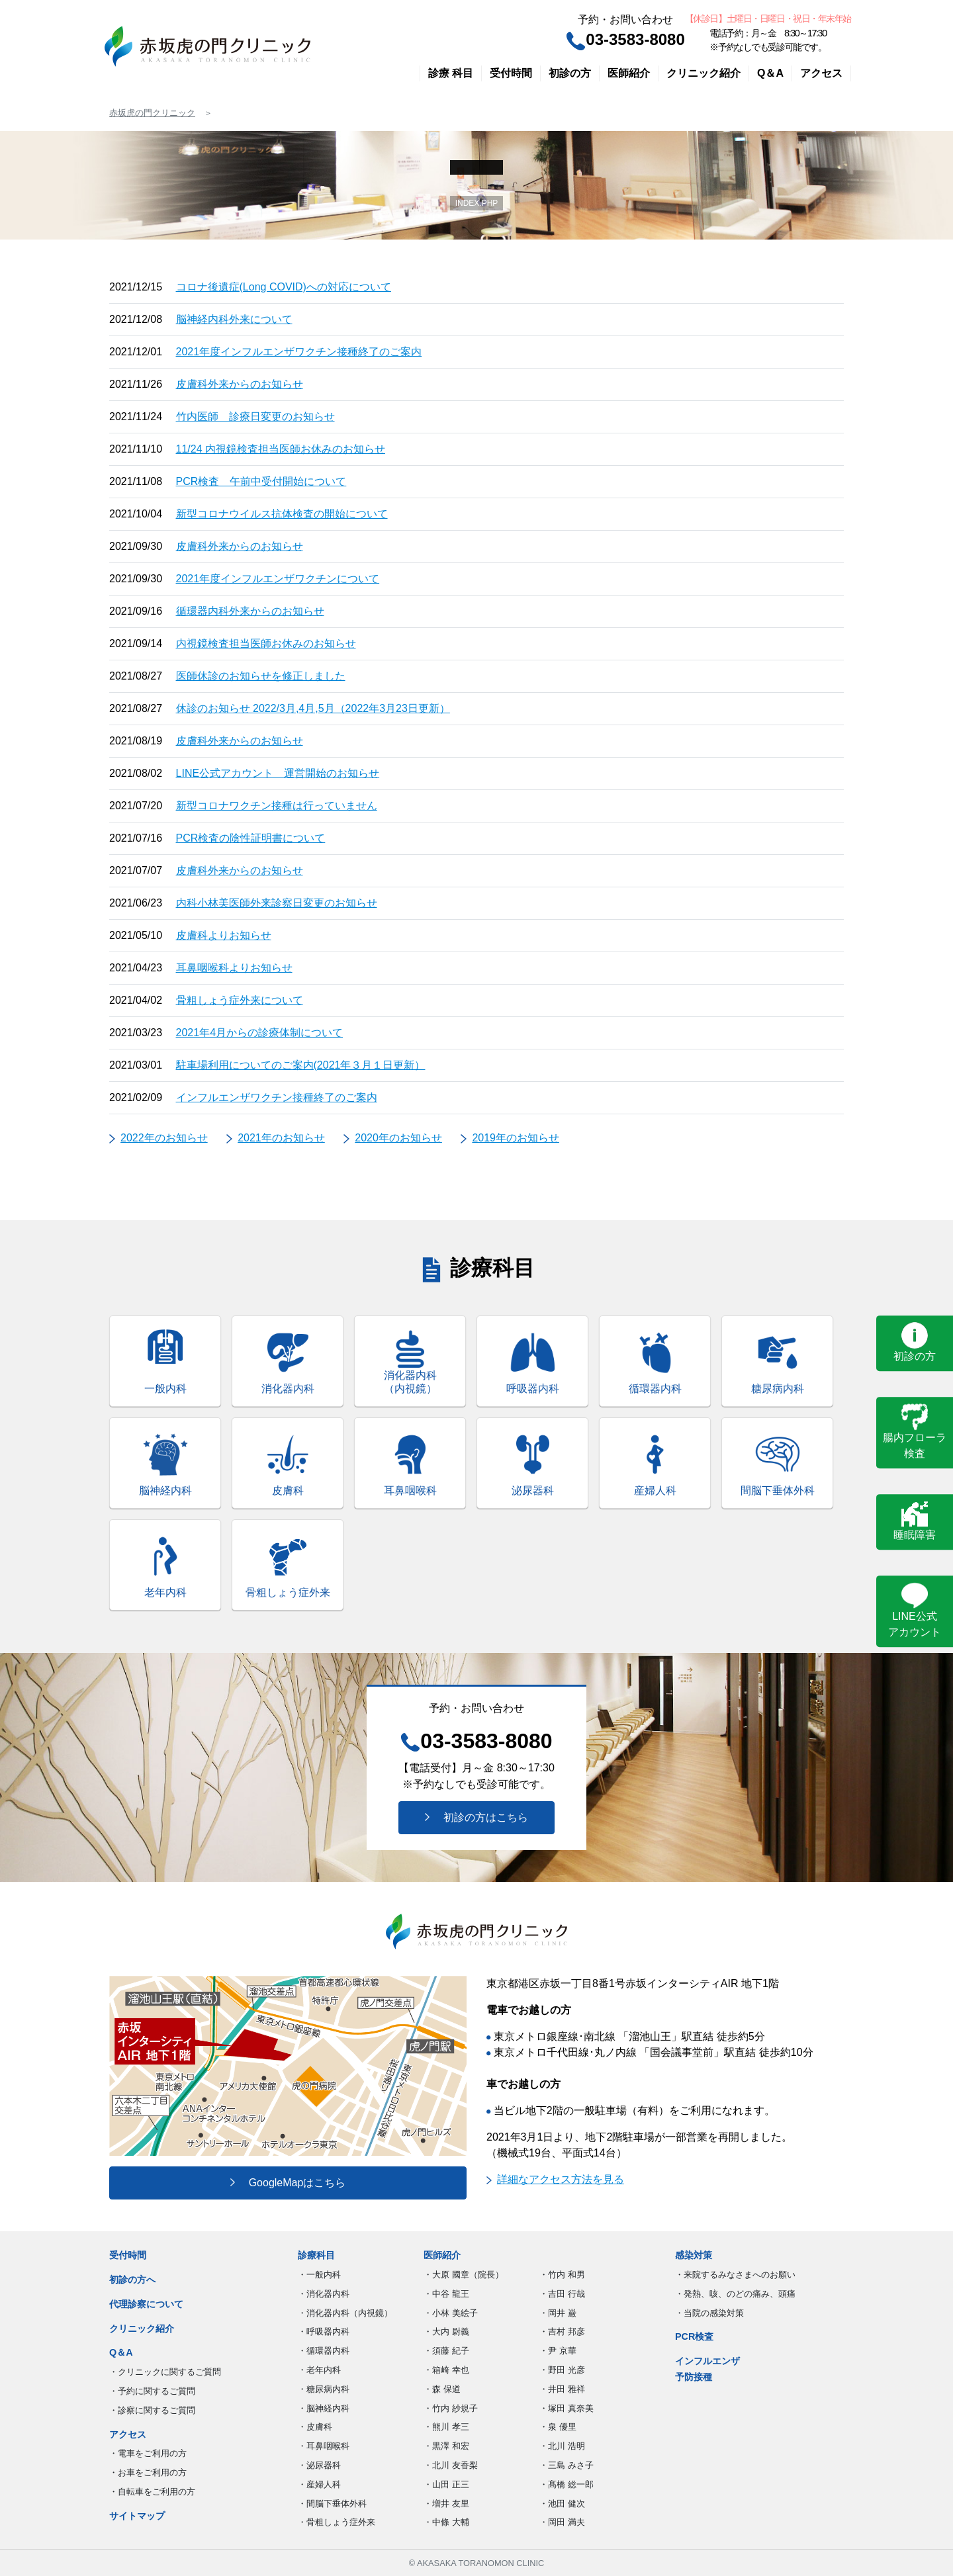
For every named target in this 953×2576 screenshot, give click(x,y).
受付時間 (511, 73)
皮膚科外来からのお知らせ (239, 384)
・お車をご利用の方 (148, 2472)
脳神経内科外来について (234, 319)
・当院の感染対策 (709, 2313)
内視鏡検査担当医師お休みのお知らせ (266, 643)
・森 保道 (442, 2389)
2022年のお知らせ (164, 1137)
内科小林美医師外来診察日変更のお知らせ (276, 903)
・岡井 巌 (557, 2313)
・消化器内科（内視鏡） (345, 2313)
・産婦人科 (319, 2484)
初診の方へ (132, 2279)
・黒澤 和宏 (446, 2446)
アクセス (821, 73)
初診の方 (570, 73)
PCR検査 (694, 2336)
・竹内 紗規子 (451, 2408)
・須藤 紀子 (446, 2351)
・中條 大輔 (446, 2522)
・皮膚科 (315, 2427)
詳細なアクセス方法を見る (555, 2179)
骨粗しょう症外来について (239, 1000)
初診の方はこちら (476, 1817)
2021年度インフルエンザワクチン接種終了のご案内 (299, 351)
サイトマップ (137, 2515)
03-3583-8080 (625, 39)
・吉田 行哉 (562, 2294)
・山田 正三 (446, 2484)
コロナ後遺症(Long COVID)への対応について (283, 286)
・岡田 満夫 (562, 2522)
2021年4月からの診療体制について (259, 1032)
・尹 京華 (557, 2351)
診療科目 (316, 2255)
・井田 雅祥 (562, 2389)
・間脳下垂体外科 (332, 2504)
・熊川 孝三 (446, 2427)
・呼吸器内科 (323, 2331)
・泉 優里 (557, 2427)
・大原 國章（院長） (464, 2275)
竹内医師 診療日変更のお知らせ (255, 416)
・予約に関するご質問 (152, 2391)
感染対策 (693, 2255)
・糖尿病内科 (323, 2389)
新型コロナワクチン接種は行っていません (276, 805)
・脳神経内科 (323, 2408)
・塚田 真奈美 (566, 2408)
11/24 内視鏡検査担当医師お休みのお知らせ (280, 449)
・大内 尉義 (446, 2331)
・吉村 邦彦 (562, 2331)
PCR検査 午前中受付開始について (261, 481)
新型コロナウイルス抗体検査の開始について (282, 513)
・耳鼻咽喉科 (323, 2446)
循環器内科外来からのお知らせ (250, 611)
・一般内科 (319, 2275)
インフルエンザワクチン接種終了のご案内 (276, 1097)
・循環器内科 (323, 2351)
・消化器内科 (323, 2294)
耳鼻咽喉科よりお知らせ (234, 967)
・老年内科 (319, 2370)
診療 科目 (450, 73)
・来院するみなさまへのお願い (735, 2275)
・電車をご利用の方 (148, 2453)
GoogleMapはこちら (288, 2182)
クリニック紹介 (703, 73)
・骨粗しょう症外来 (336, 2522)
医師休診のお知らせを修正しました (260, 676)
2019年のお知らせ (515, 1137)
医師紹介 (629, 73)
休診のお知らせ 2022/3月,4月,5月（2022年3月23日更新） (313, 708)
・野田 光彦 (562, 2370)
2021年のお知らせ (281, 1137)
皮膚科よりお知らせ (223, 935)
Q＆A (770, 73)
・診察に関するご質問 (152, 2410)
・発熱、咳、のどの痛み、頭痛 (735, 2294)
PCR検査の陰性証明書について (251, 838)
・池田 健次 (562, 2504)
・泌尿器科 (319, 2465)
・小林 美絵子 (451, 2313)
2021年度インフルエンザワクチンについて (278, 578)
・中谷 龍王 (446, 2294)
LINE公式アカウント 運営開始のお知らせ (278, 773)
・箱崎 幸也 (446, 2370)
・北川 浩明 (562, 2446)
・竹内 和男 (562, 2275)
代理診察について (146, 2304)
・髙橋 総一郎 (566, 2484)
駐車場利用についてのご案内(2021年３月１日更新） (301, 1065)
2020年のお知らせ (398, 1137)
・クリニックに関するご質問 (165, 2372)
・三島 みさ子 (566, 2465)
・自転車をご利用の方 (152, 2492)
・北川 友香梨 (451, 2465)
